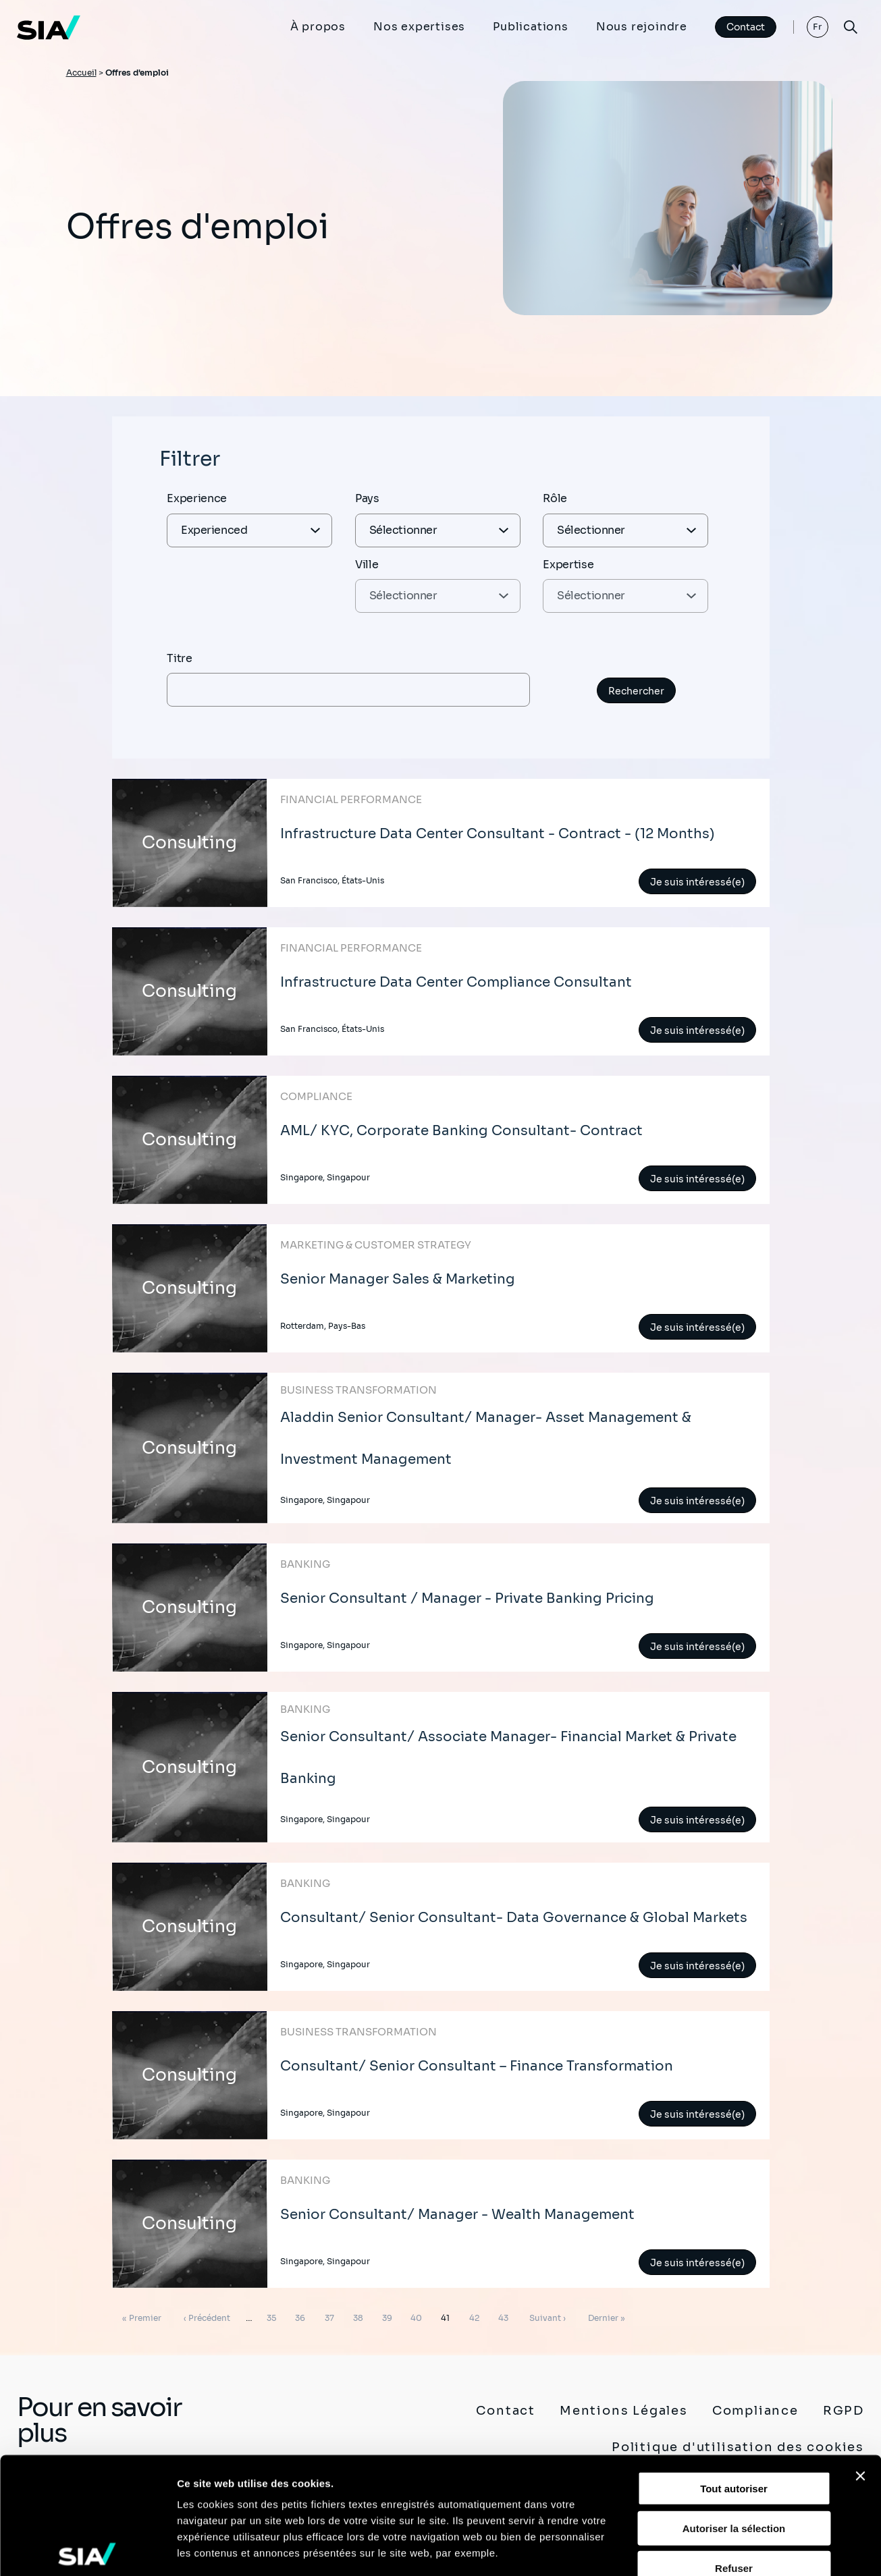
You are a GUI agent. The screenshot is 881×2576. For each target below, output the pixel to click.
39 (389, 2315)
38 (360, 2315)
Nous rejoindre (641, 27)
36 (302, 2315)
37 (332, 2315)
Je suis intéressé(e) (697, 882)
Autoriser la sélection (734, 2407)
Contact (745, 27)
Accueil (81, 72)
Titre (179, 658)
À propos (318, 27)
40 (418, 2315)
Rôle (555, 498)
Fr (818, 26)
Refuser (734, 2446)
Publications (530, 27)
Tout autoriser (734, 2368)
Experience (197, 498)
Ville (366, 564)
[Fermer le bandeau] (860, 2355)
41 (448, 2315)
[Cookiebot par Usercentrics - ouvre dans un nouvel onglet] (87, 2550)
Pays (367, 498)
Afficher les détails (743, 2549)
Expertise (568, 564)
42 (477, 2315)
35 (274, 2315)
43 (506, 2315)
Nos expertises (419, 27)
